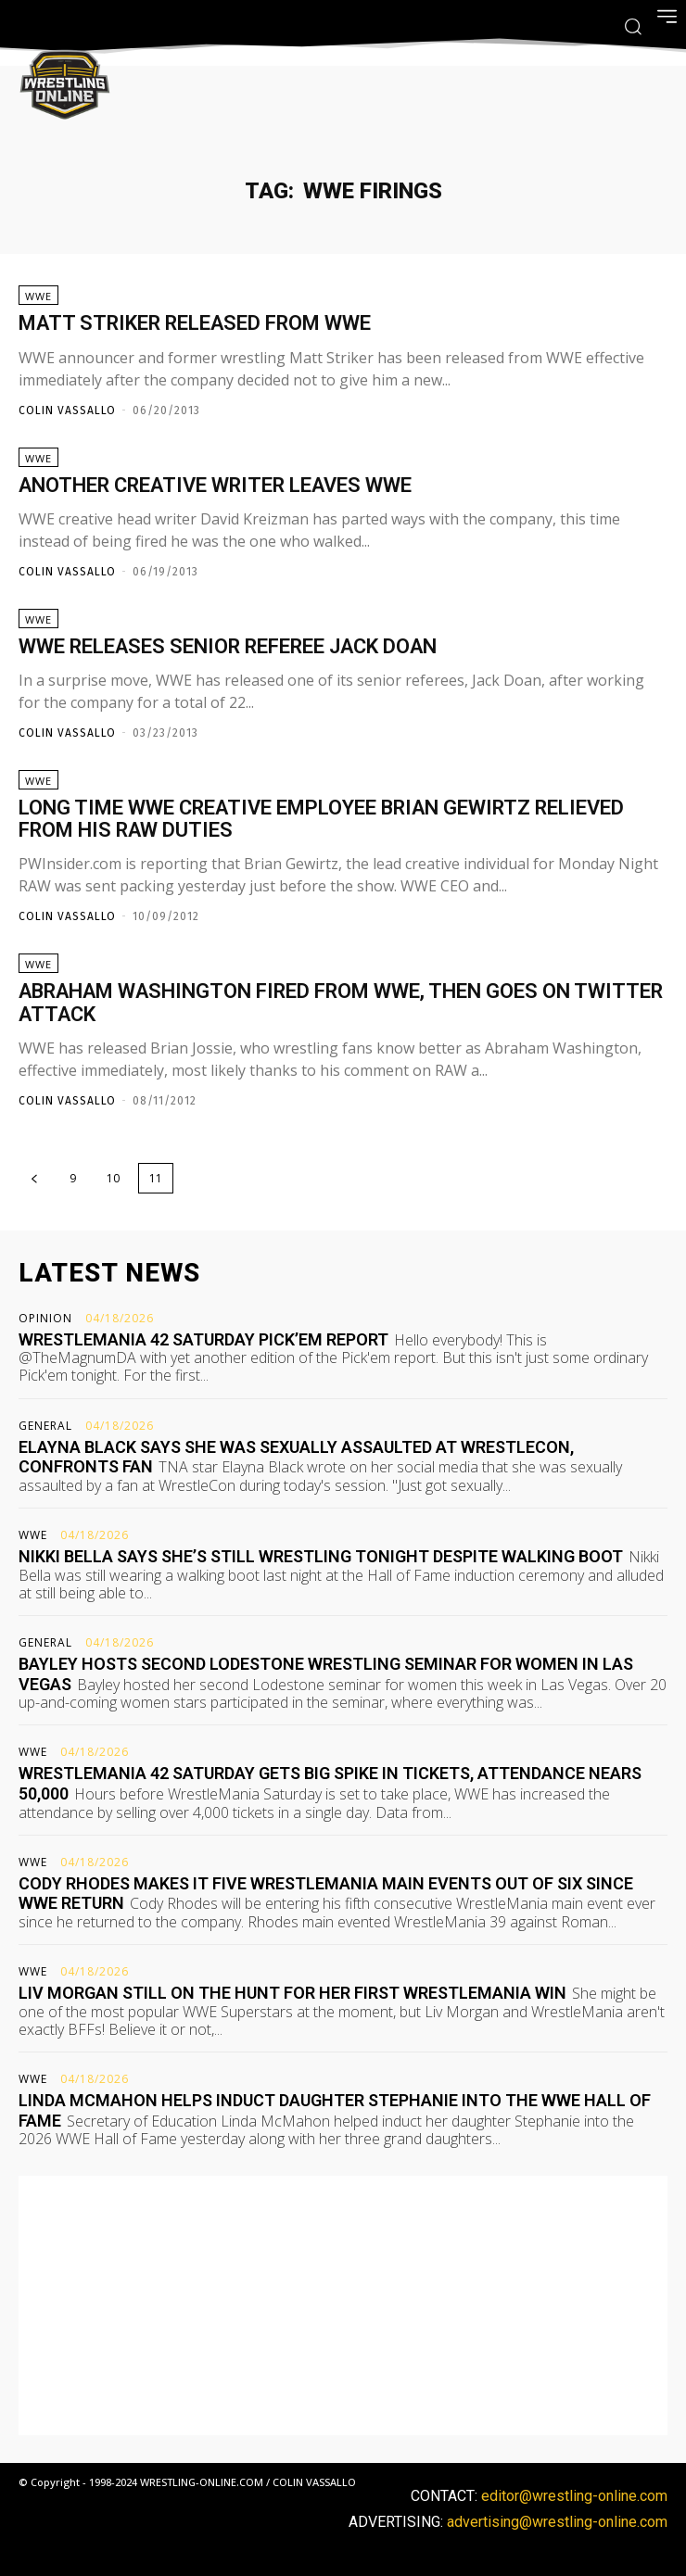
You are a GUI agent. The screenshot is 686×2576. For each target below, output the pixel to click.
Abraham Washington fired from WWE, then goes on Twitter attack (341, 1002)
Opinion (45, 1318)
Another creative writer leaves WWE (215, 485)
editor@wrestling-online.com (574, 2496)
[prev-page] (34, 1178)
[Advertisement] (343, 2305)
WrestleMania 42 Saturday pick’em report (203, 1339)
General (45, 1426)
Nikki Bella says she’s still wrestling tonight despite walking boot (321, 1556)
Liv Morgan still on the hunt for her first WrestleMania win (292, 1992)
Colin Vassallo (67, 410)
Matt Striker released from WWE (195, 323)
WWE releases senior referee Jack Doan (228, 646)
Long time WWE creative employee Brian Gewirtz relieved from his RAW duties (321, 818)
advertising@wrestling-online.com (557, 2522)
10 (113, 1178)
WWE (38, 296)
